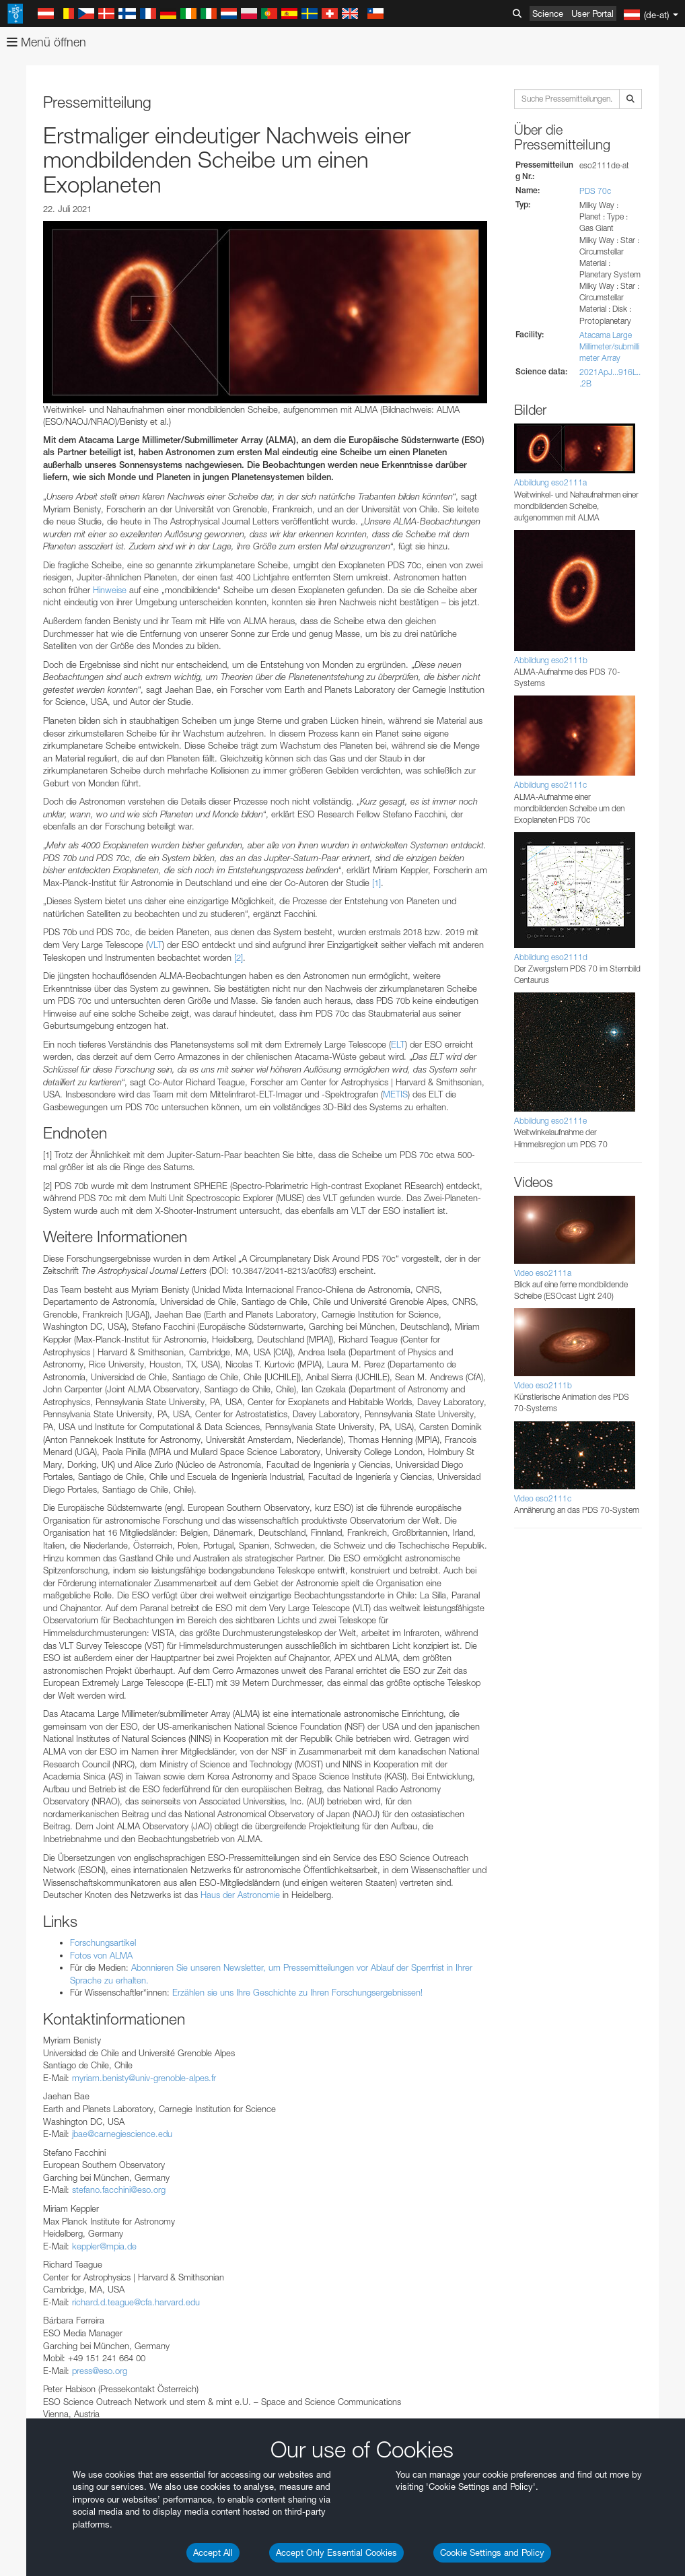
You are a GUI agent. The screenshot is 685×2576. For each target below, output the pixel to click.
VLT (155, 944)
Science (547, 13)
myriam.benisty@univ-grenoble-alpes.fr (144, 2077)
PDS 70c (595, 191)
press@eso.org (99, 2370)
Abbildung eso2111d (550, 957)
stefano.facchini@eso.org (119, 2189)
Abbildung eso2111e (550, 1121)
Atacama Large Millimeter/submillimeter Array (609, 346)
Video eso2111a (542, 1273)
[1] (376, 882)
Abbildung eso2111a (550, 482)
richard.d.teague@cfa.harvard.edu (136, 2302)
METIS (395, 1094)
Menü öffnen (46, 42)
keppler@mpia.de (104, 2246)
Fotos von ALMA (101, 1955)
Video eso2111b (543, 1385)
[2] (238, 957)
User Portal (592, 13)
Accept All (213, 2552)
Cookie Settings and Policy (492, 2552)
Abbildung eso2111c (550, 785)
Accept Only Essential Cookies (336, 2552)
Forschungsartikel (103, 1942)
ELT (398, 1044)
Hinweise (110, 589)
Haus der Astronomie (240, 1894)
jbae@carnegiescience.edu (122, 2133)
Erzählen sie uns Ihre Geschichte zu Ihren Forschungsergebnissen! (297, 1992)
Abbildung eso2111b (550, 660)
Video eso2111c (542, 1498)
